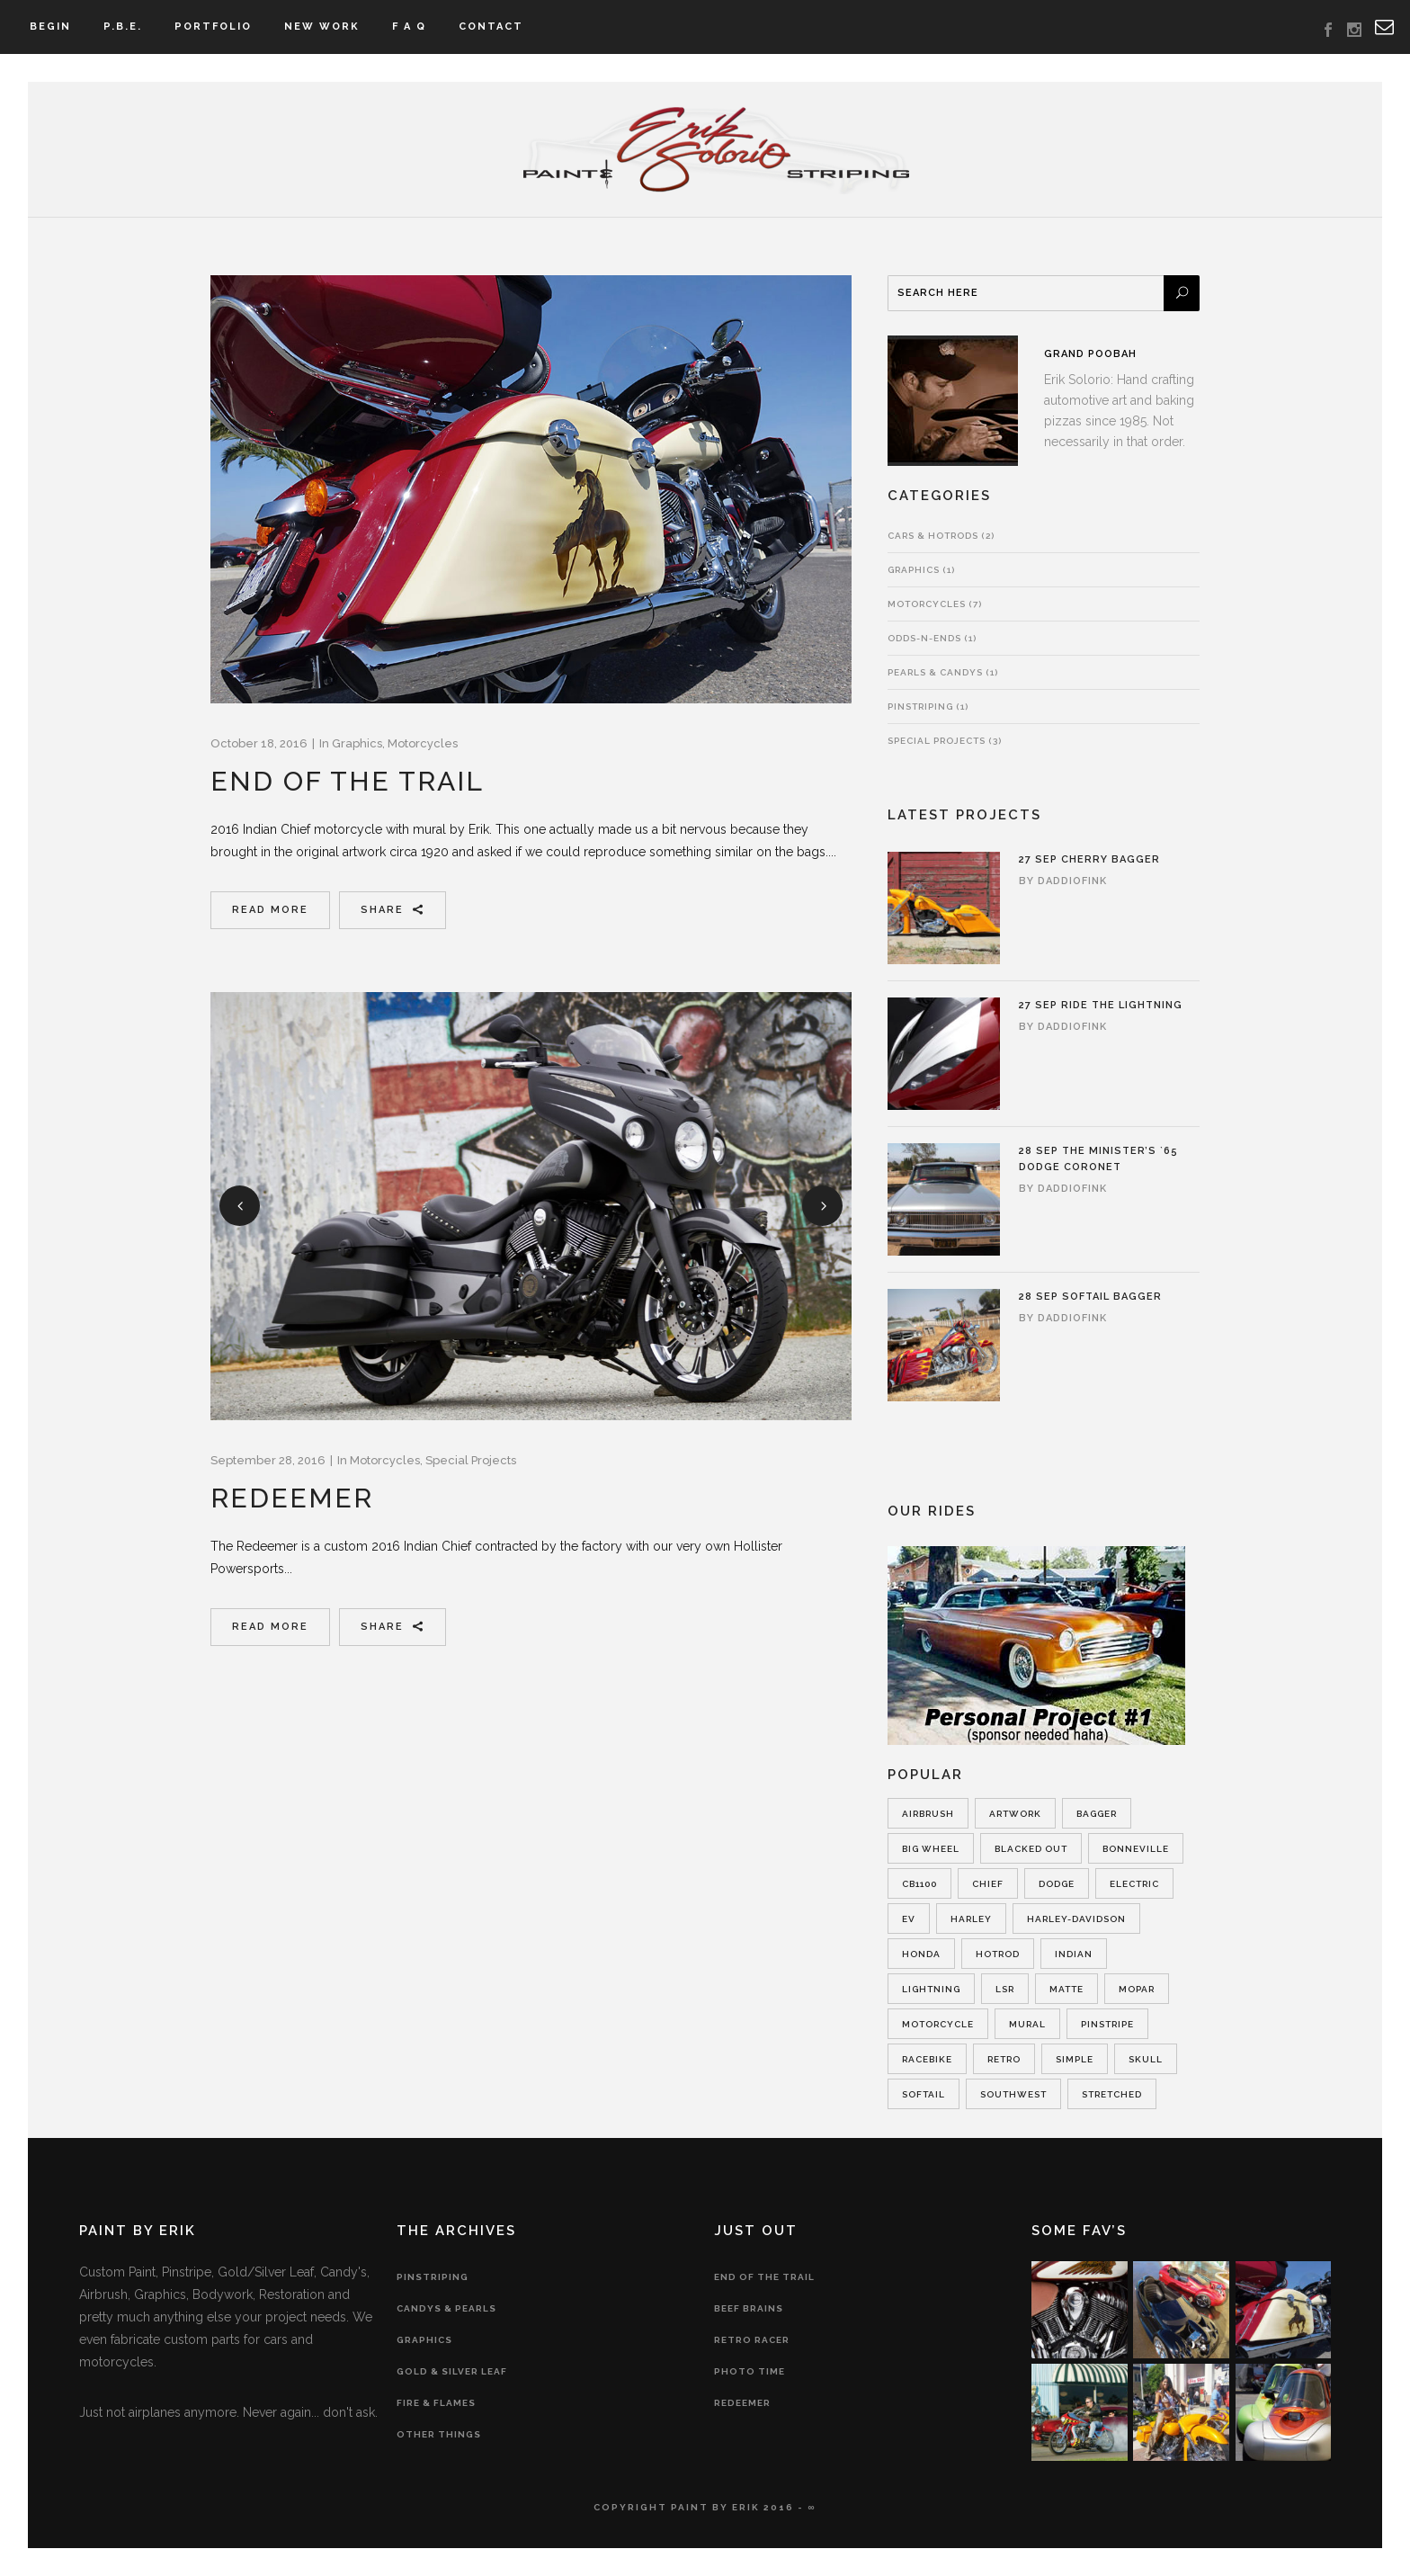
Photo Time (749, 2371)
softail (923, 2094)
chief (988, 1884)
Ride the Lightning (1121, 1005)
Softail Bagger (1112, 1296)
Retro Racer (752, 2340)
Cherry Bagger (1110, 859)
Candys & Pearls (446, 2308)
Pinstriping (920, 706)
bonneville (1135, 1849)
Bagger (1096, 1814)
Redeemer (291, 1498)
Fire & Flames (436, 2403)
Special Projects (470, 1460)
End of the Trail (347, 781)
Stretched (1112, 2094)
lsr (1004, 1989)
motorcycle (938, 2024)
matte (1066, 1989)
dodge (1057, 1884)
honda (921, 1954)
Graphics (357, 743)
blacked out (1031, 1849)
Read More (270, 910)
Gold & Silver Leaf (452, 2371)
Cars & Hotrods (933, 536)
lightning (931, 1989)
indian (1074, 1954)
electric (1134, 1884)
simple (1074, 2059)
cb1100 (919, 1884)
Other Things (439, 2434)
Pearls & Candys (935, 672)
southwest (1013, 2094)
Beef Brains (748, 2308)
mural (1027, 2024)
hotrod (998, 1954)
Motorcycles (423, 743)
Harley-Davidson (1076, 1919)
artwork (1015, 1814)
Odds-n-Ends (924, 638)
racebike (927, 2059)
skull (1146, 2059)
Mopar (1137, 1989)
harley (971, 1919)
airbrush (928, 1814)
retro (1004, 2059)
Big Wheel (930, 1849)
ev (908, 1919)
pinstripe (1107, 2024)
